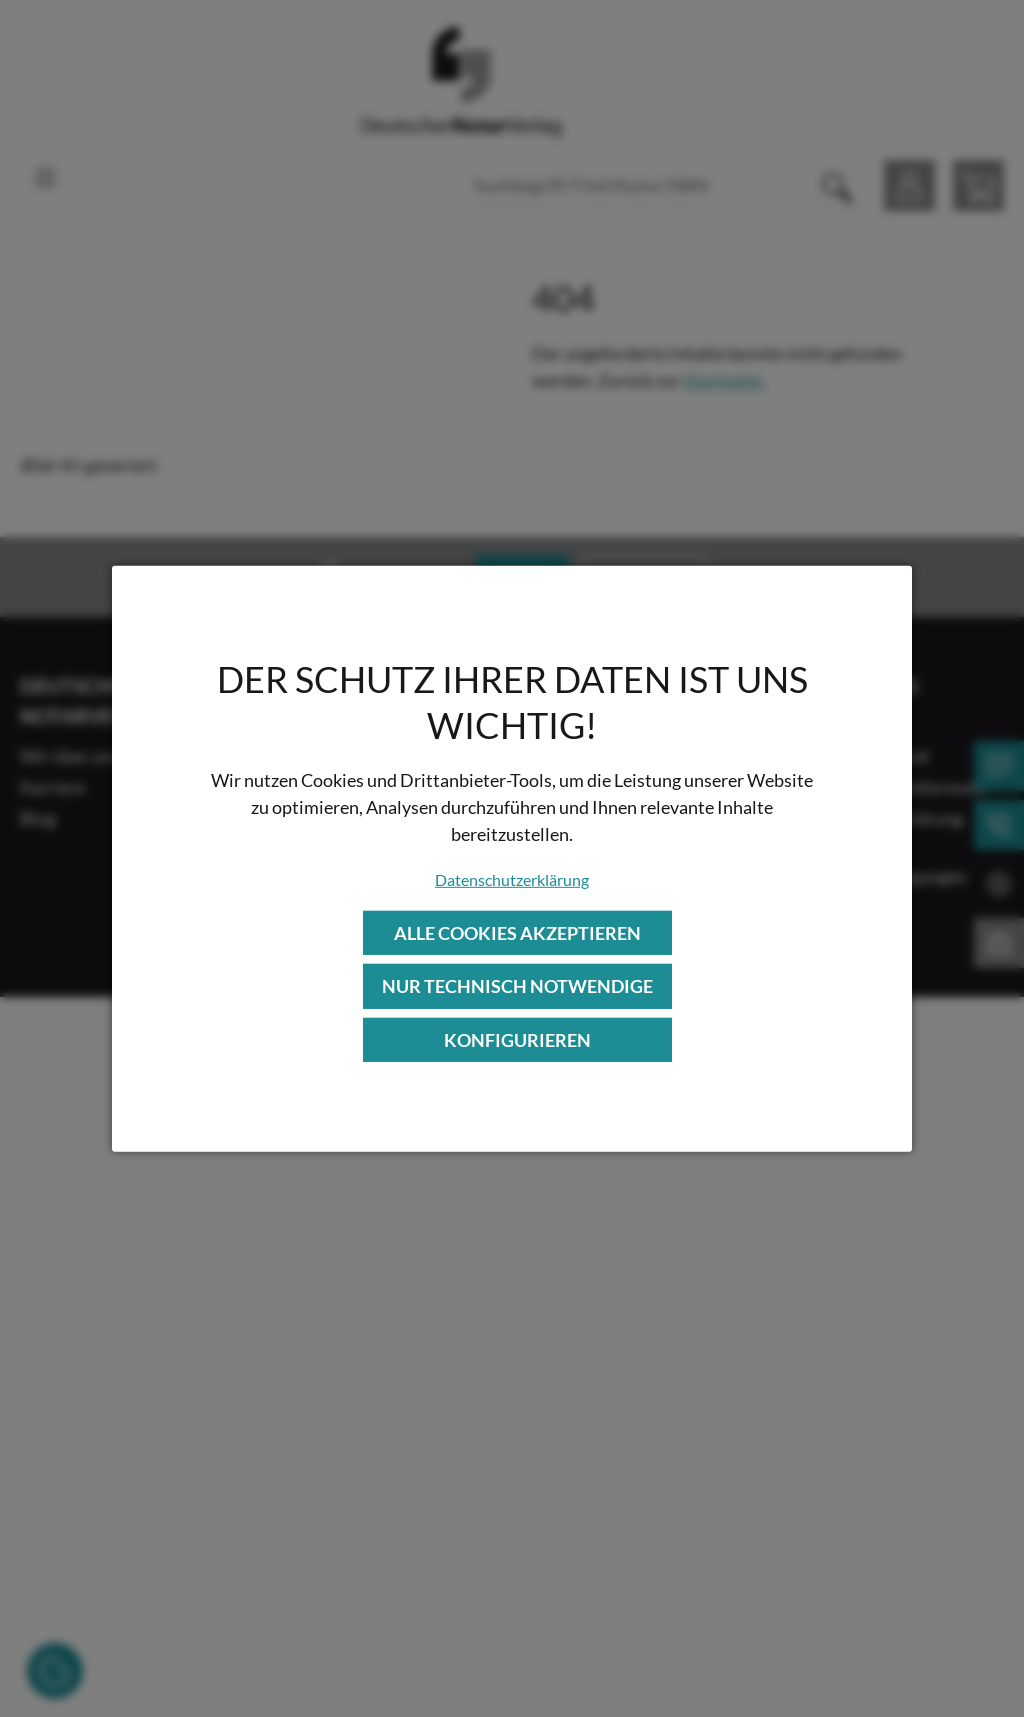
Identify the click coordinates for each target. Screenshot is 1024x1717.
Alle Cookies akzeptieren (517, 933)
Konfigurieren (517, 1039)
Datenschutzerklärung (512, 879)
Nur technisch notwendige (517, 986)
